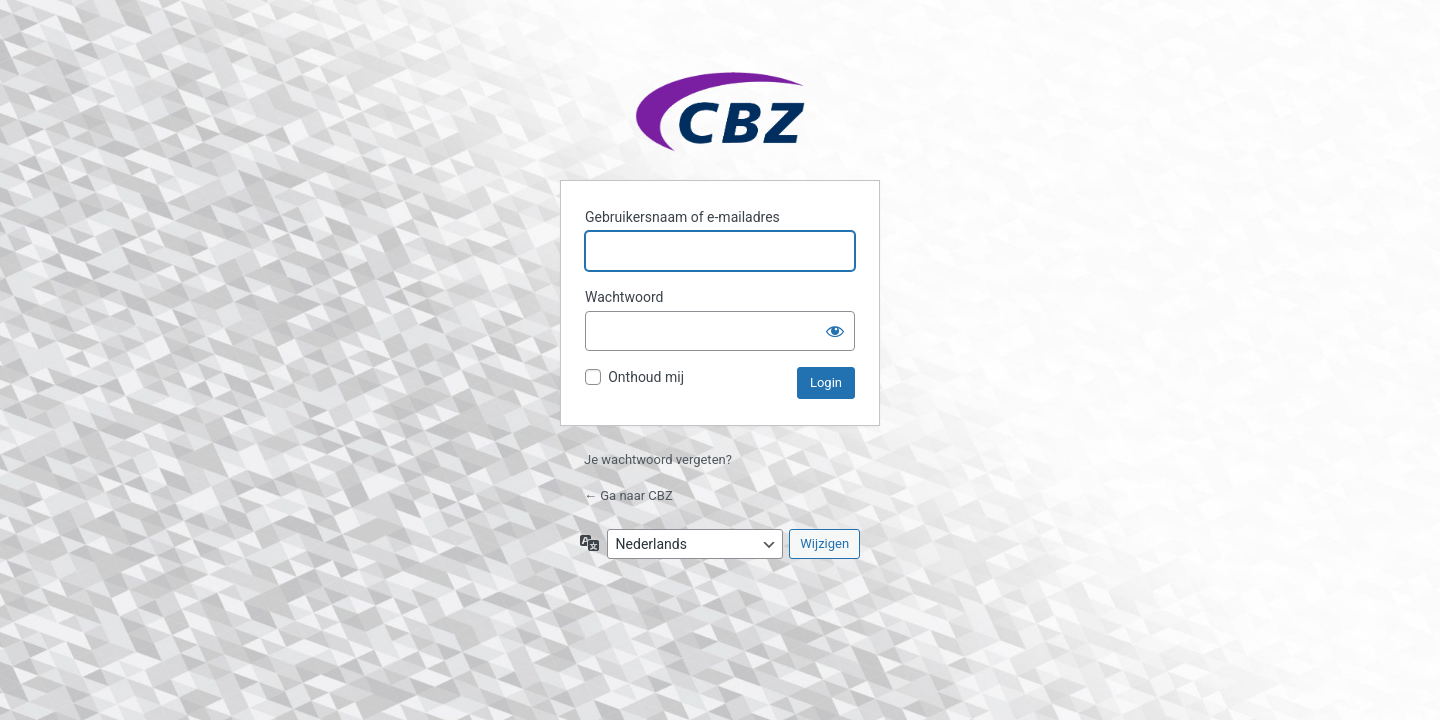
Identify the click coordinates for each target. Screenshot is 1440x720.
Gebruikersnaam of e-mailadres (682, 217)
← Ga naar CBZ (628, 495)
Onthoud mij (646, 377)
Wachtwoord (624, 297)
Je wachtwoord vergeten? (658, 459)
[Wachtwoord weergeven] (835, 331)
